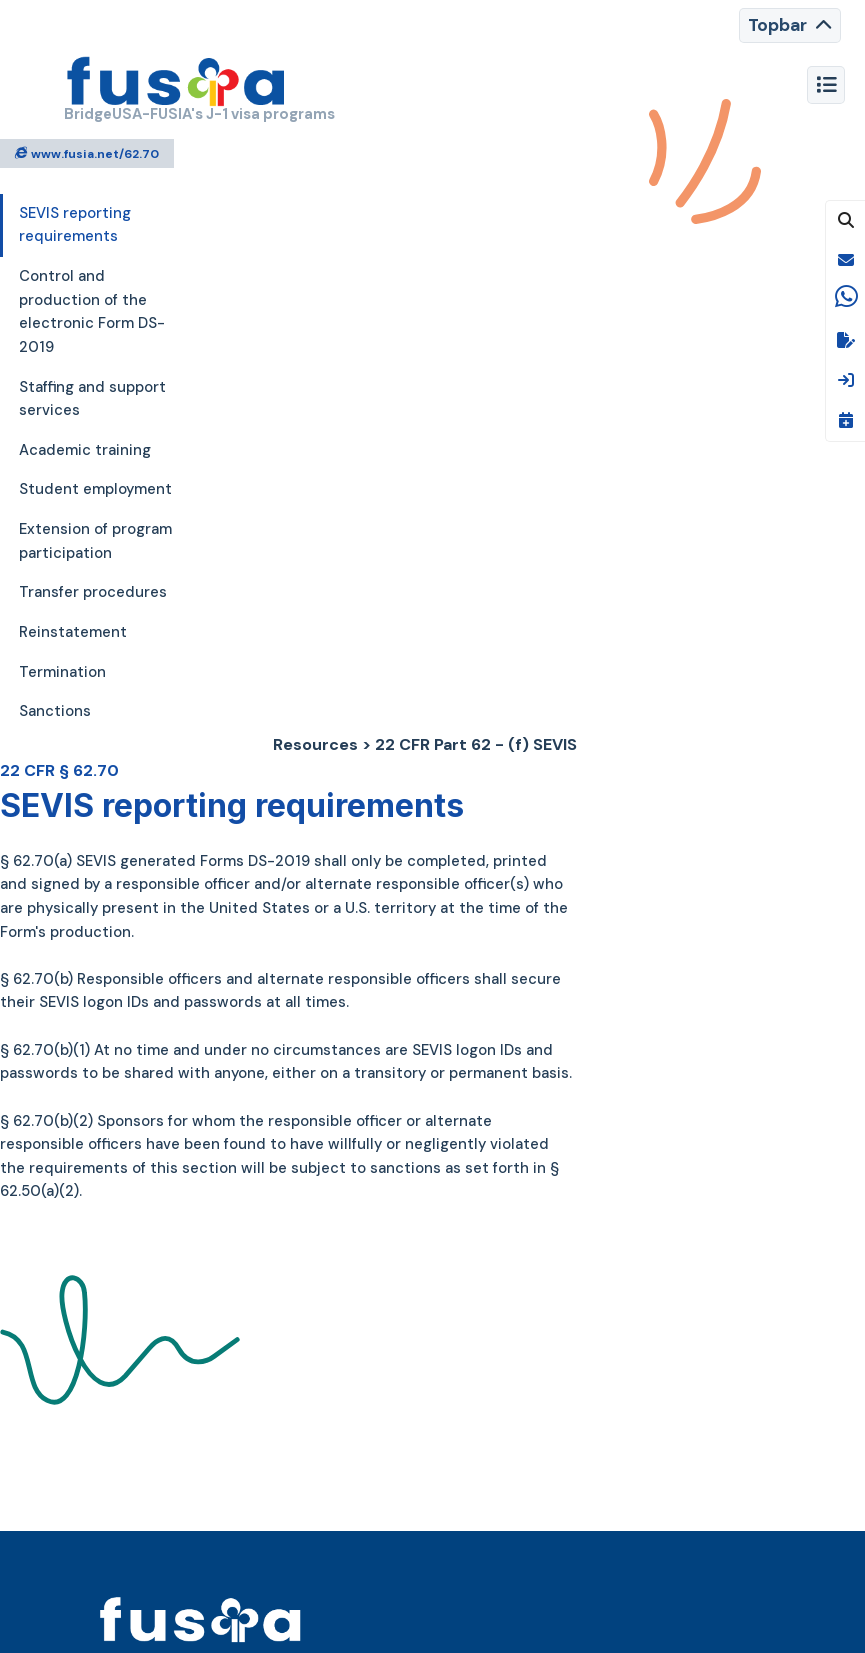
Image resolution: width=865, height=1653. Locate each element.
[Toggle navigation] (790, 25)
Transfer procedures (93, 592)
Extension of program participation (95, 541)
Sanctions (55, 711)
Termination (62, 672)
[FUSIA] (176, 84)
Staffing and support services (92, 399)
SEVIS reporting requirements (75, 225)
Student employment (95, 489)
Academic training (85, 450)
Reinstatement (73, 632)
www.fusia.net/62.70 (87, 153)
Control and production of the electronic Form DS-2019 (92, 311)
